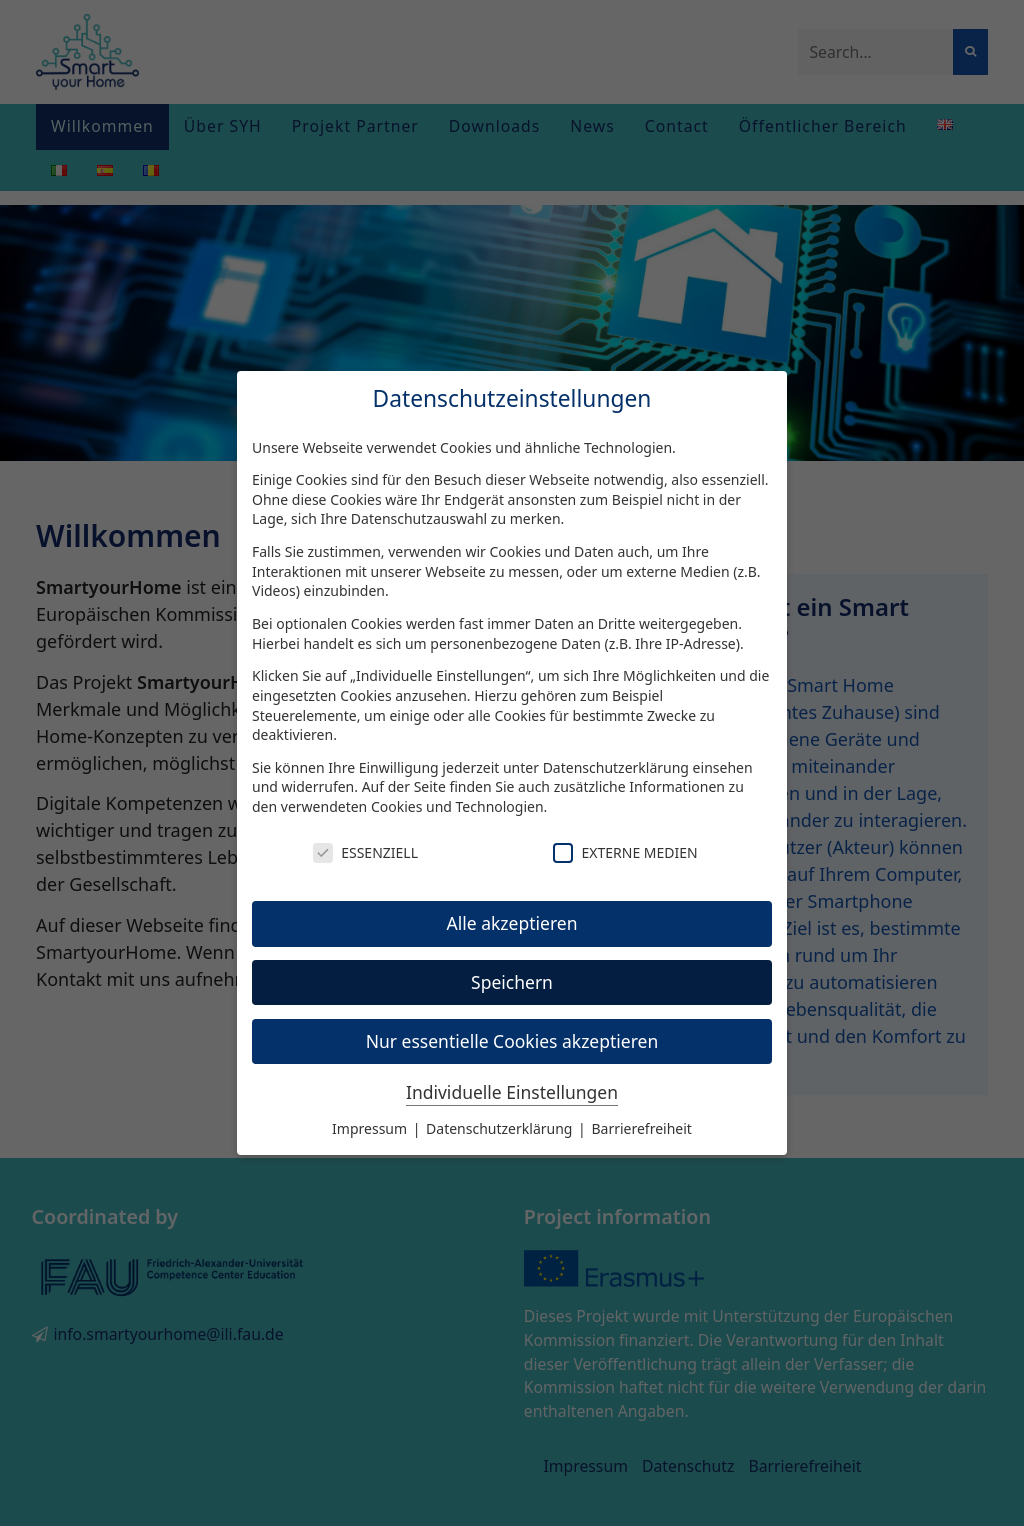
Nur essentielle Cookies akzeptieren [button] (512, 1041)
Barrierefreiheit (641, 1128)
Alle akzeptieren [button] (512, 923)
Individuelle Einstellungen (512, 1092)
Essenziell (365, 852)
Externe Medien (625, 852)
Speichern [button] (512, 982)
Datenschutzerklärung (616, 767)
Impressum (371, 1128)
